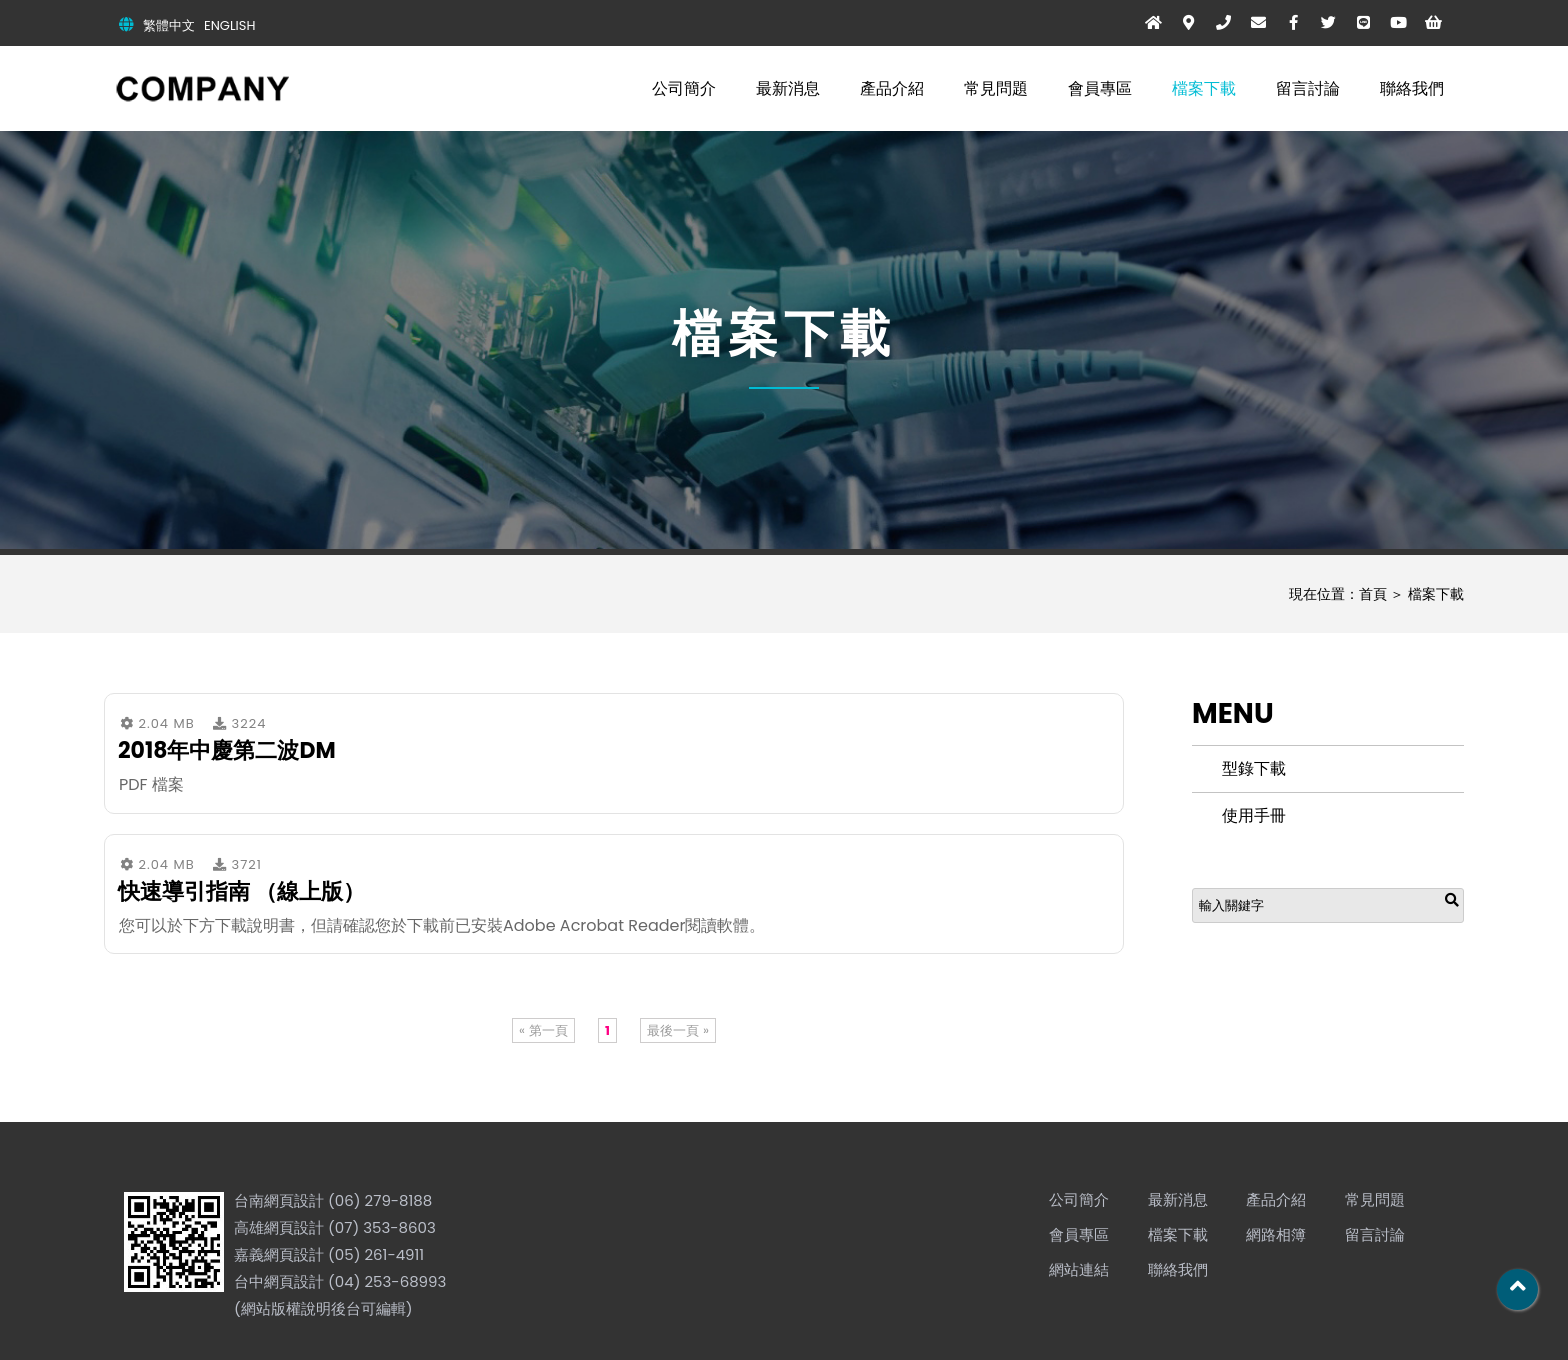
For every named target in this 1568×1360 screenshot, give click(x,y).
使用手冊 (1254, 815)
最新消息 (788, 88)
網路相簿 (1276, 1234)
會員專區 (1100, 88)
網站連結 (1079, 1269)
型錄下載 (1254, 768)
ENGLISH (229, 25)
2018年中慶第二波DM (227, 750)
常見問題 (996, 88)
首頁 (1373, 594)
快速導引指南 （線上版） (241, 891)
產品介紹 (892, 88)
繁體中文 (169, 25)
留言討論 (1308, 88)
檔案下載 (1204, 88)
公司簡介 (684, 88)
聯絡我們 (1412, 88)
